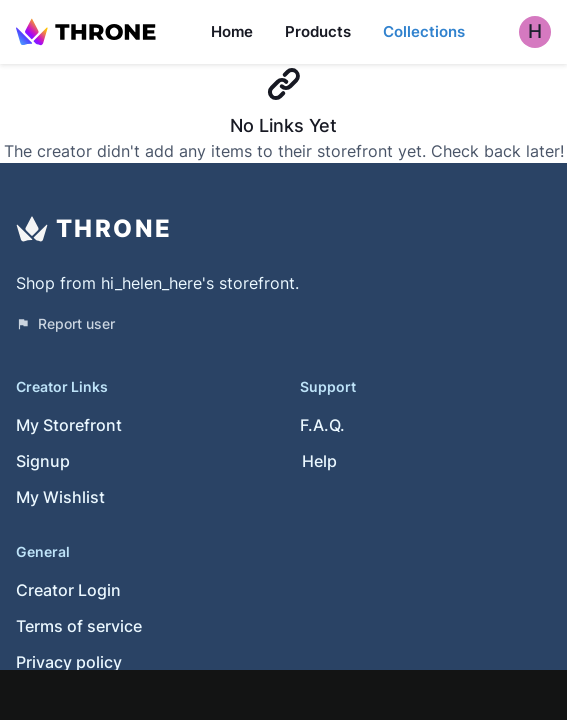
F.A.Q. (322, 425)
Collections (424, 31)
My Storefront (69, 425)
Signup (43, 461)
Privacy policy (69, 662)
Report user (65, 323)
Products (318, 31)
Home (232, 31)
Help (319, 461)
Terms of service (79, 626)
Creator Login (68, 590)
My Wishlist (60, 497)
